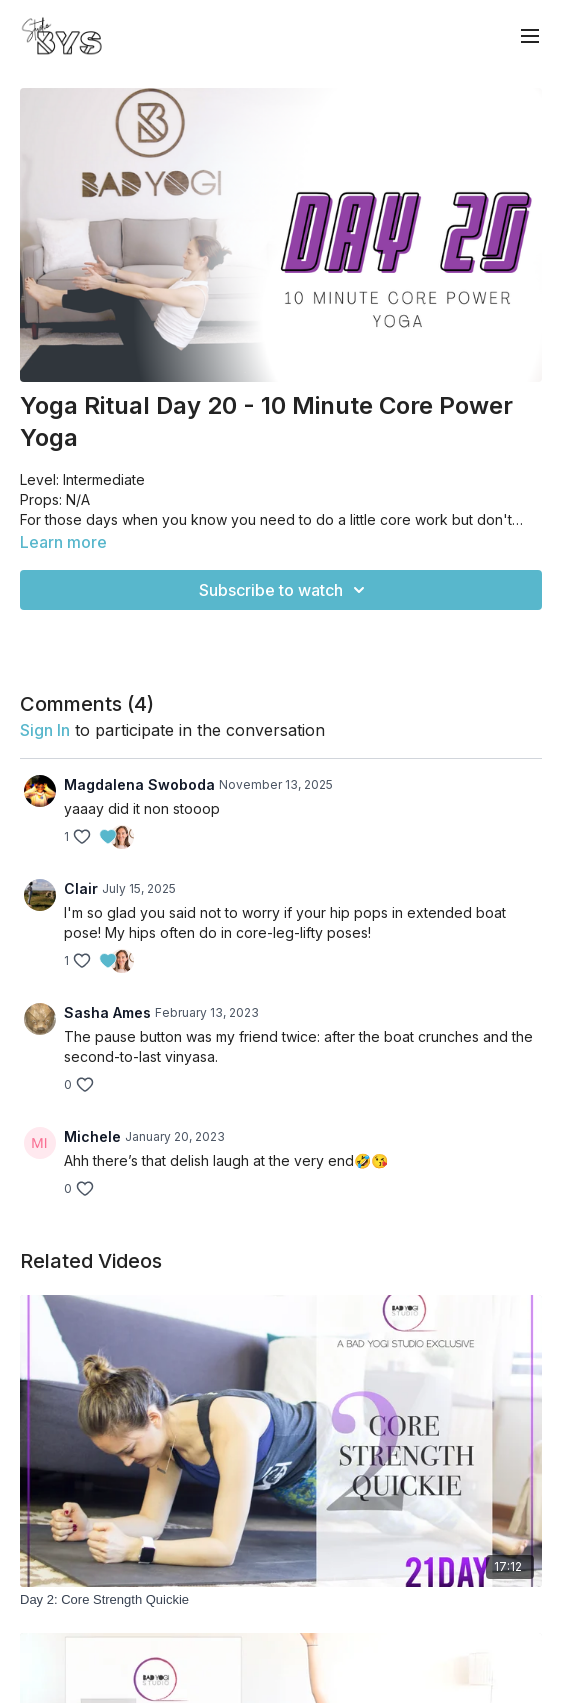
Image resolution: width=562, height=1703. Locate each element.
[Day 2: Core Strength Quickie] (281, 1600)
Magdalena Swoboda (139, 784)
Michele (92, 1136)
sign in (45, 730)
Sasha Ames (107, 1012)
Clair (81, 888)
